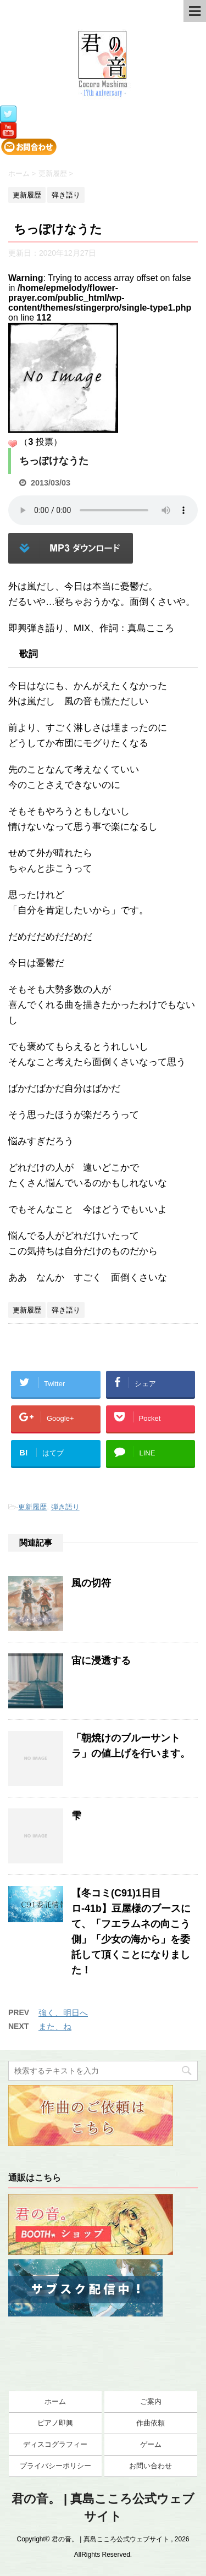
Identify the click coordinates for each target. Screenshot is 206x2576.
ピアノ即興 (55, 2423)
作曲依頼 (150, 2423)
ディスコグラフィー (55, 2444)
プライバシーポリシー (55, 2466)
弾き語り (65, 1507)
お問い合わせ (150, 2466)
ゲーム (151, 2444)
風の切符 (91, 1582)
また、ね (54, 2026)
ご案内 (151, 2401)
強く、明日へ (63, 2012)
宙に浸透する (101, 1660)
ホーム (55, 2401)
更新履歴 (32, 1507)
